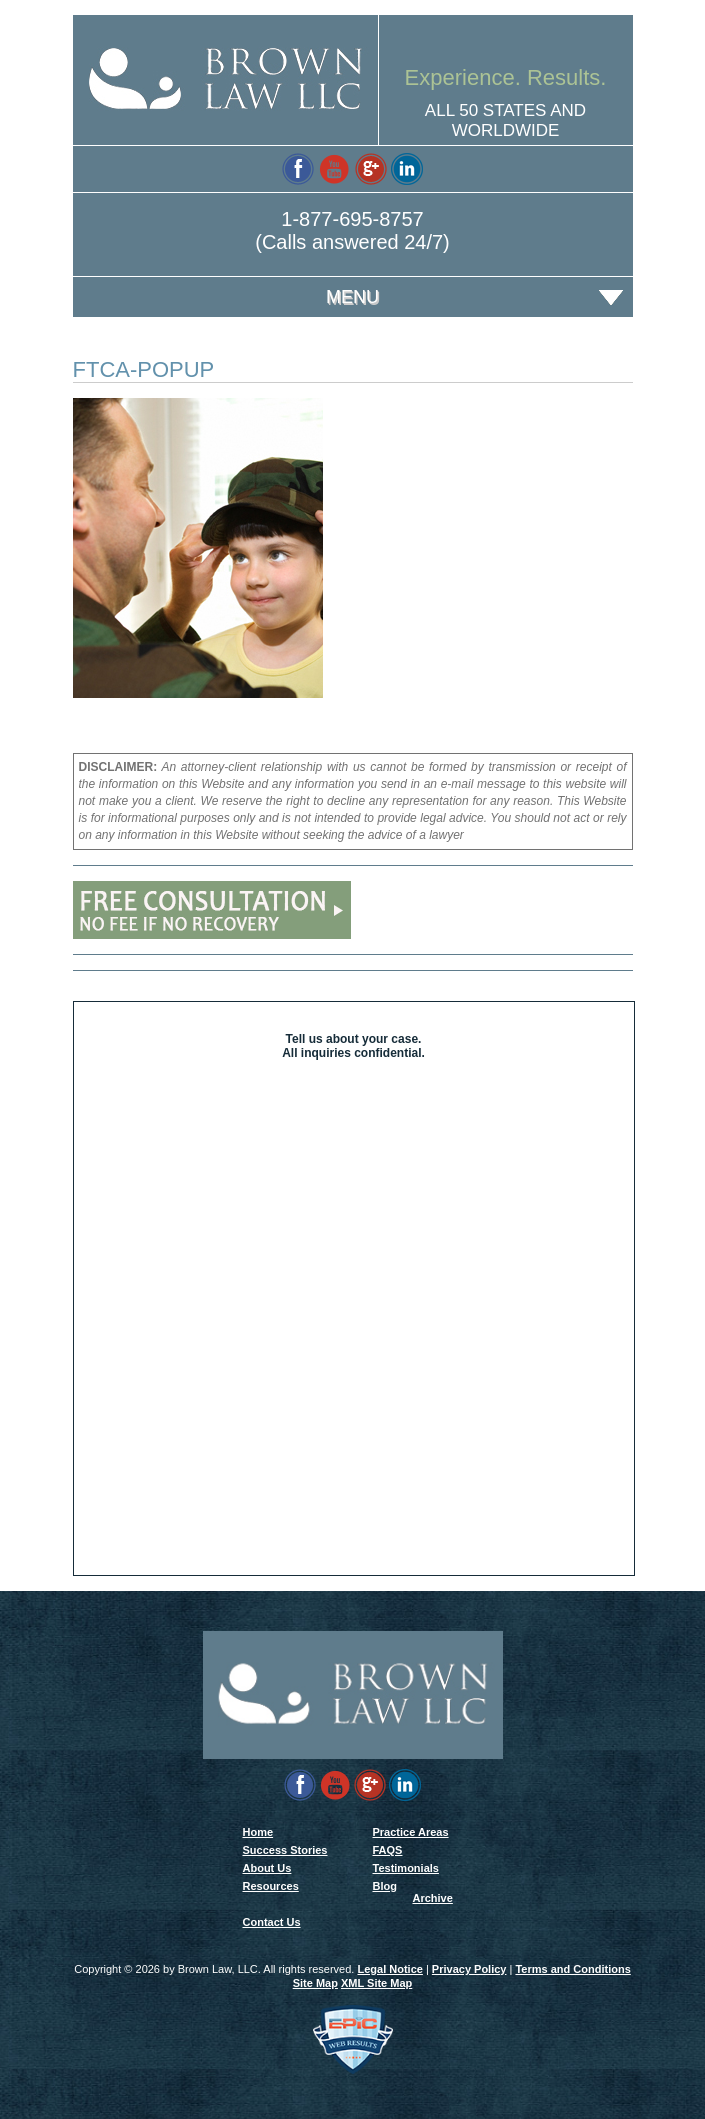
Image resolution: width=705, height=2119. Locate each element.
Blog (385, 1886)
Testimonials (406, 1868)
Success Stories (285, 1850)
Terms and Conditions (572, 1969)
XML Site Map (376, 1983)
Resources (271, 1886)
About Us (267, 1868)
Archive (433, 1898)
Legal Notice (389, 1969)
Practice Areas (411, 1832)
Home (258, 1832)
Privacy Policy (469, 1969)
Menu (352, 297)
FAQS (388, 1850)
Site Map (315, 1983)
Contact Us (272, 1922)
